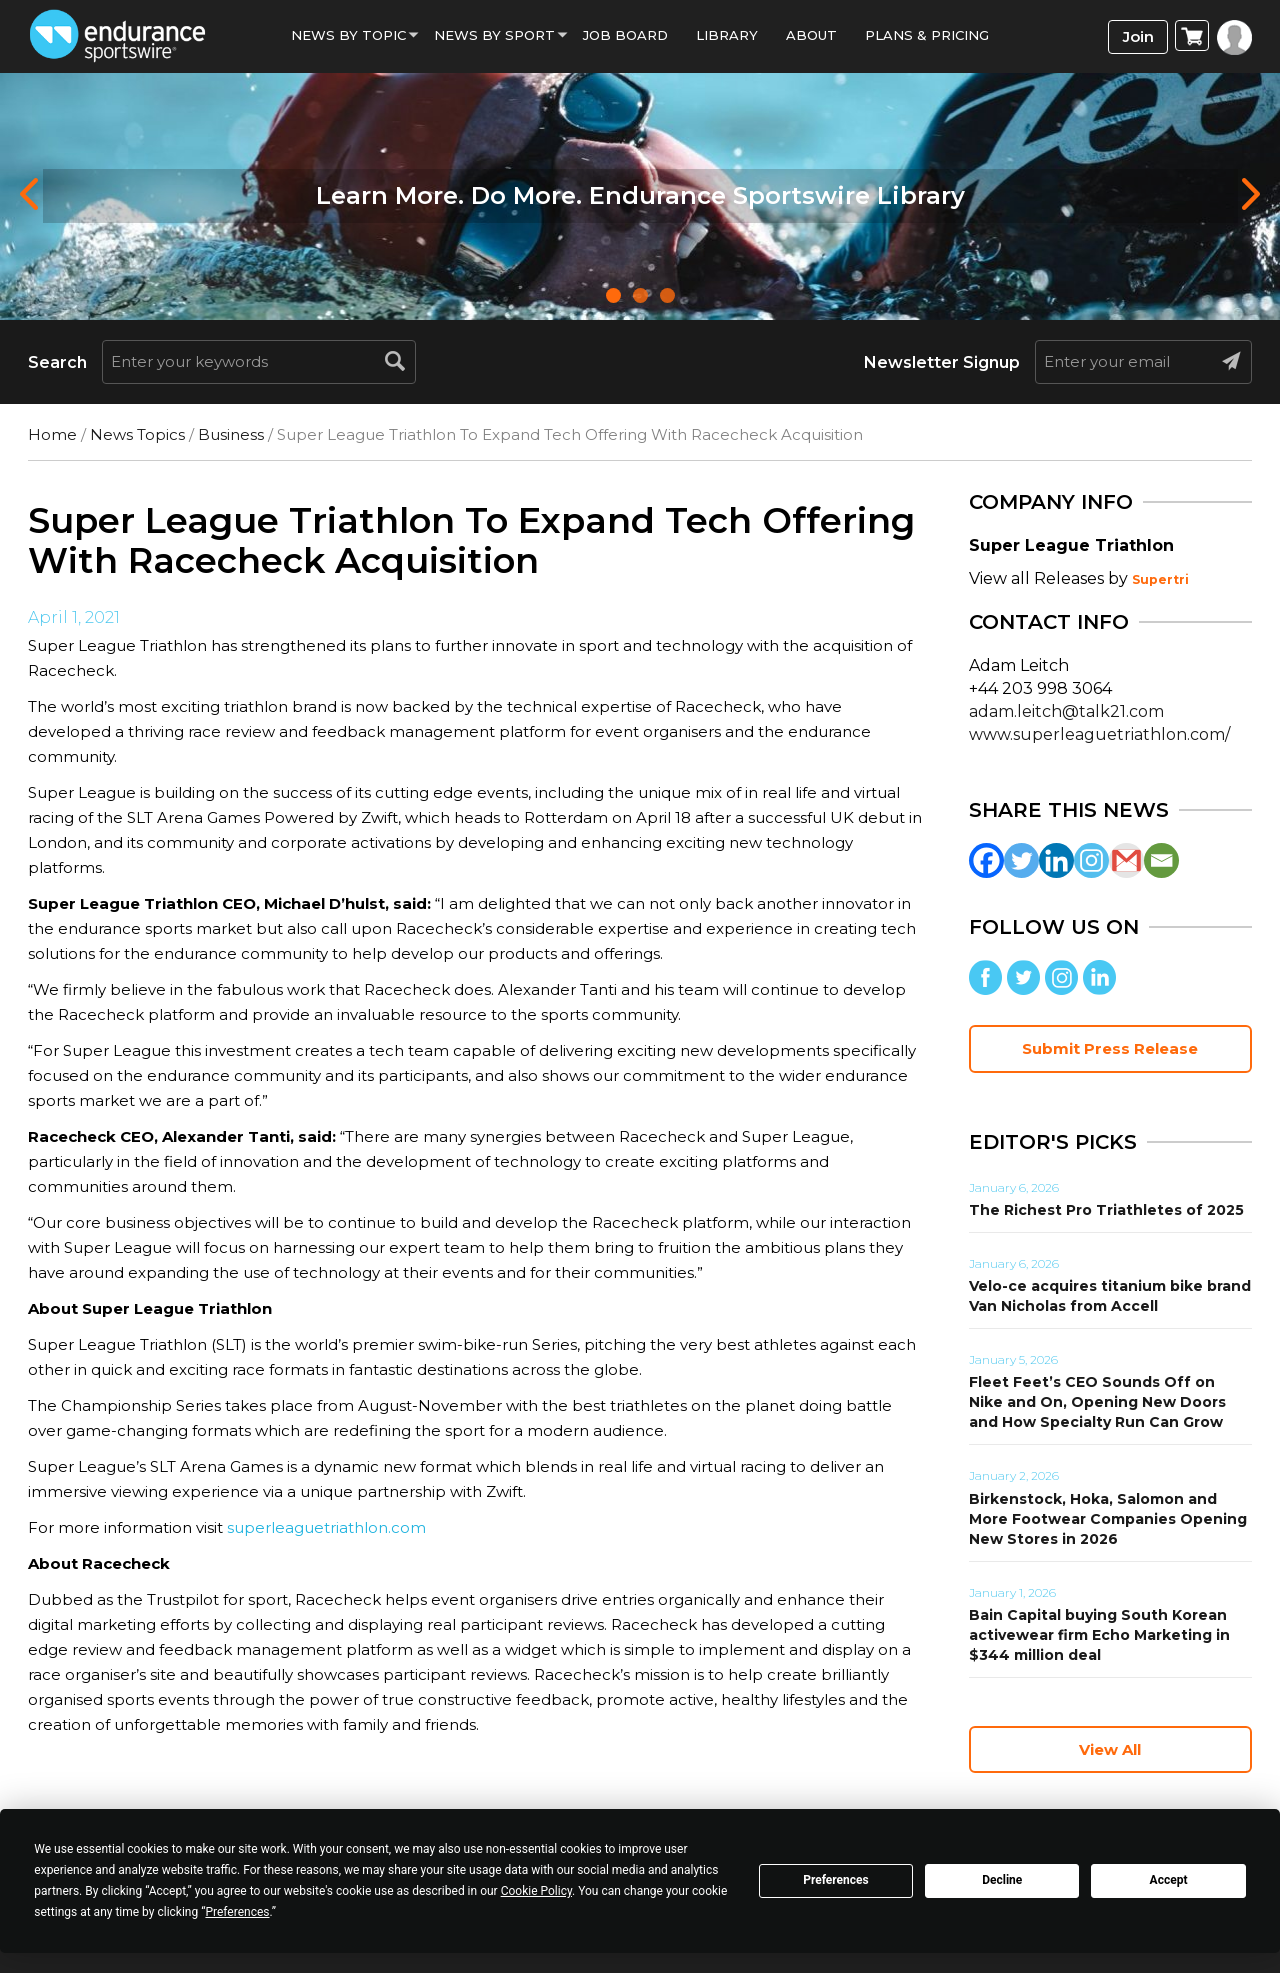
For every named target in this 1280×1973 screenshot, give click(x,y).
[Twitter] (1021, 860)
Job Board (625, 35)
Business (231, 434)
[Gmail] (1126, 860)
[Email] (1161, 860)
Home (52, 434)
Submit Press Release (1110, 1048)
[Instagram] (1091, 860)
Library (727, 35)
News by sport (494, 35)
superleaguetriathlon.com (326, 1527)
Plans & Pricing (927, 35)
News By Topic (348, 35)
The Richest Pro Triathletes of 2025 (1106, 1210)
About (811, 35)
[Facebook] (986, 860)
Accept (1169, 1880)
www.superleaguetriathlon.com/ (1099, 734)
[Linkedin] (1056, 860)
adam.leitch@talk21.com (1066, 711)
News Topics (137, 434)
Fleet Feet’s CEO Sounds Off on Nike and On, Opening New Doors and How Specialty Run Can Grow (1097, 1402)
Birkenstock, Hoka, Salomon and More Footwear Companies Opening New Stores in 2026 (1108, 1519)
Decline (1002, 1880)
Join (1138, 36)
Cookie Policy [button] (536, 1891)
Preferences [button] (237, 1912)
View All (1110, 1749)
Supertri (1160, 579)
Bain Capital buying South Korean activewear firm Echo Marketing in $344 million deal (1099, 1635)
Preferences (836, 1880)
